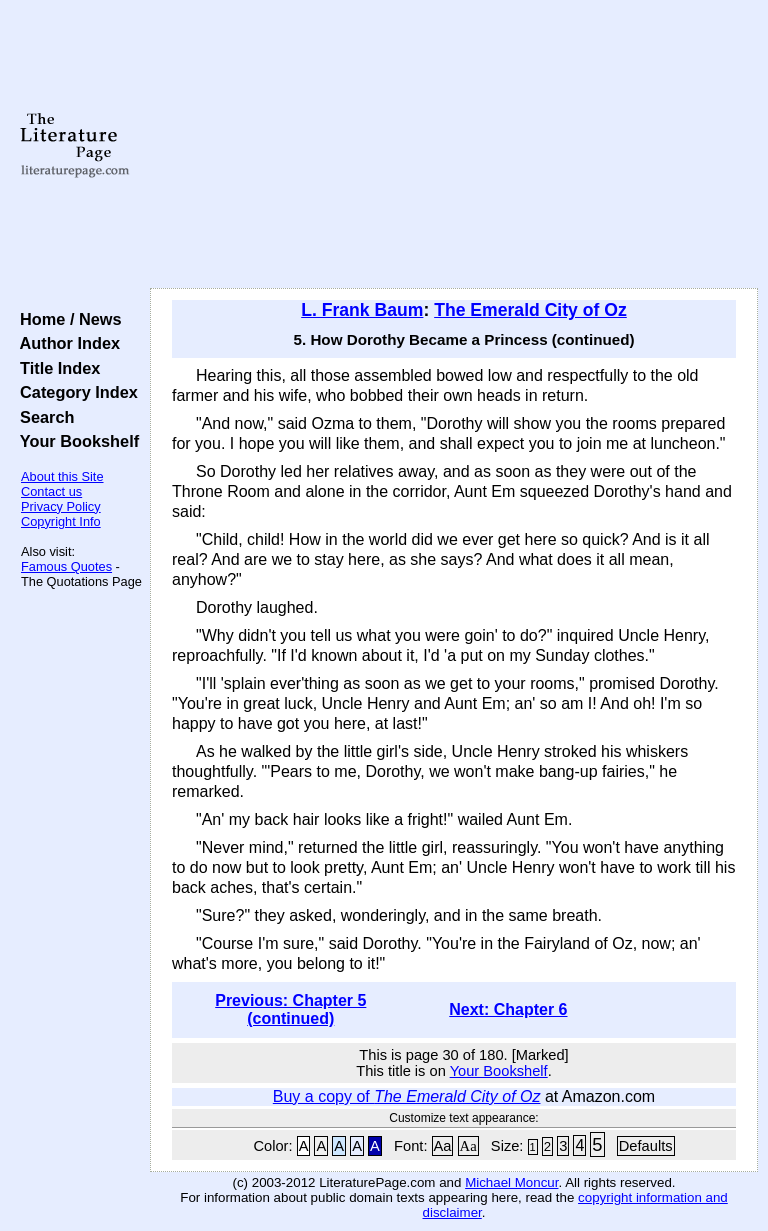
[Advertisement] (454, 145)
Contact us (51, 491)
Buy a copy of (407, 1096)
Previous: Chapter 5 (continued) (290, 1009)
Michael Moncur (511, 1182)
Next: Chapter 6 (508, 1009)
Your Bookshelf (75, 441)
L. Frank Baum (362, 310)
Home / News (66, 319)
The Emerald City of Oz (530, 310)
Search (42, 417)
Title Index (55, 368)
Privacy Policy (61, 506)
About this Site (62, 476)
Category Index (74, 392)
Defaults (646, 1146)
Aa (443, 1146)
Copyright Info (61, 521)
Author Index (65, 343)
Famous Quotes (66, 566)
